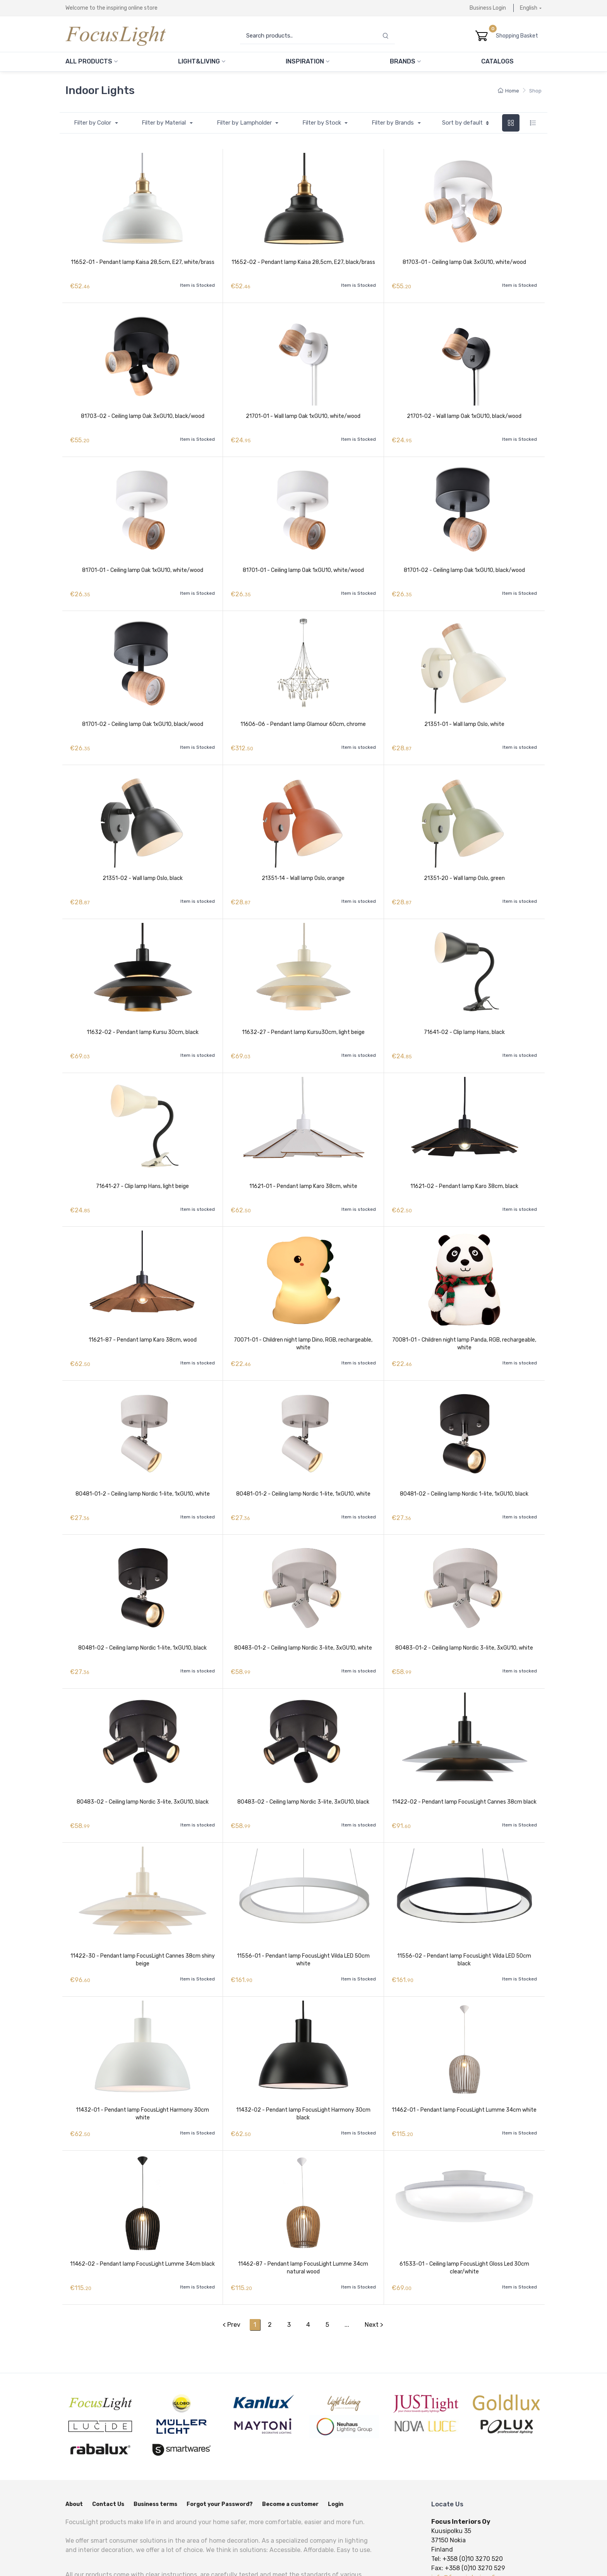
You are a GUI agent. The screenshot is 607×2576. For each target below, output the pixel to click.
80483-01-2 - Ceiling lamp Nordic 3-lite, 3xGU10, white (303, 1610)
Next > (374, 2266)
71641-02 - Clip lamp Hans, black (464, 1011)
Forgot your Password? (220, 2445)
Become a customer (290, 2445)
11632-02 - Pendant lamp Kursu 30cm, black (143, 1011)
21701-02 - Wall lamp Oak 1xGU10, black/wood (464, 412)
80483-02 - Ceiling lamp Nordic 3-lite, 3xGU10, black (143, 1760)
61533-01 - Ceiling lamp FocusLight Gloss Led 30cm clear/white (464, 2213)
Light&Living (201, 61)
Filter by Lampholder (245, 122)
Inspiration (307, 61)
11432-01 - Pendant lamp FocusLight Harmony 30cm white (142, 2064)
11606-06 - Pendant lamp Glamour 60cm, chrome (303, 711)
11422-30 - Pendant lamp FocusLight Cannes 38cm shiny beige (142, 1914)
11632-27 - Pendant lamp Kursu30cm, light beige (303, 1011)
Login (335, 2445)
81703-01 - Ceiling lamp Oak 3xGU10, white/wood (464, 262)
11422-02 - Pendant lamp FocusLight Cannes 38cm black (464, 1760)
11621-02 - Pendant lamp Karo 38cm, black (464, 1161)
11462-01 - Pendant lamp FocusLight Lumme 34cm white (464, 2060)
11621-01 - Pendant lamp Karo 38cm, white (303, 1161)
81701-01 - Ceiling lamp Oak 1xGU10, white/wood (142, 561)
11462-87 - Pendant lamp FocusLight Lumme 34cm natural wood (303, 2213)
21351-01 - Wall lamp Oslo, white (464, 711)
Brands (405, 61)
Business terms (155, 2445)
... (347, 2266)
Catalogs (497, 61)
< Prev (231, 2266)
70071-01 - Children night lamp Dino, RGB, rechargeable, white (303, 1315)
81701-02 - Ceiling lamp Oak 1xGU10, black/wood (464, 561)
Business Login (488, 8)
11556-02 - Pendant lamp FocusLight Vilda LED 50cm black (464, 1914)
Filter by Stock (322, 122)
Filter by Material (164, 122)
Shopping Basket (519, 36)
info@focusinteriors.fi (463, 2519)
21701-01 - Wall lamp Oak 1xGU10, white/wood (303, 412)
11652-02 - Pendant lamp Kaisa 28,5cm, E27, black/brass (303, 262)
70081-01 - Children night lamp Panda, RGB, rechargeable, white (464, 1315)
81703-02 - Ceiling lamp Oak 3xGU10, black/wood (142, 412)
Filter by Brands (393, 122)
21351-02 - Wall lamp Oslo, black (143, 861)
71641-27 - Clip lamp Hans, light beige (142, 1161)
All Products (91, 61)
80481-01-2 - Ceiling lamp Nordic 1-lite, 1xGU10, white (142, 1460)
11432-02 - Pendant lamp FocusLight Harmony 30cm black (303, 2064)
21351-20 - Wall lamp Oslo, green (464, 861)
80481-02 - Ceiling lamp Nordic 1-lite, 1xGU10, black (464, 1460)
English (528, 8)
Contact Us (108, 2445)
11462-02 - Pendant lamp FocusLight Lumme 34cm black (142, 2209)
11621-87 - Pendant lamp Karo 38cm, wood (143, 1311)
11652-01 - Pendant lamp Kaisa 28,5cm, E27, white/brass (142, 262)
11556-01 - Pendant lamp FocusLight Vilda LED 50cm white (303, 1914)
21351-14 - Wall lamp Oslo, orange (303, 861)
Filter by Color (93, 122)
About (74, 2445)
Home (508, 91)
